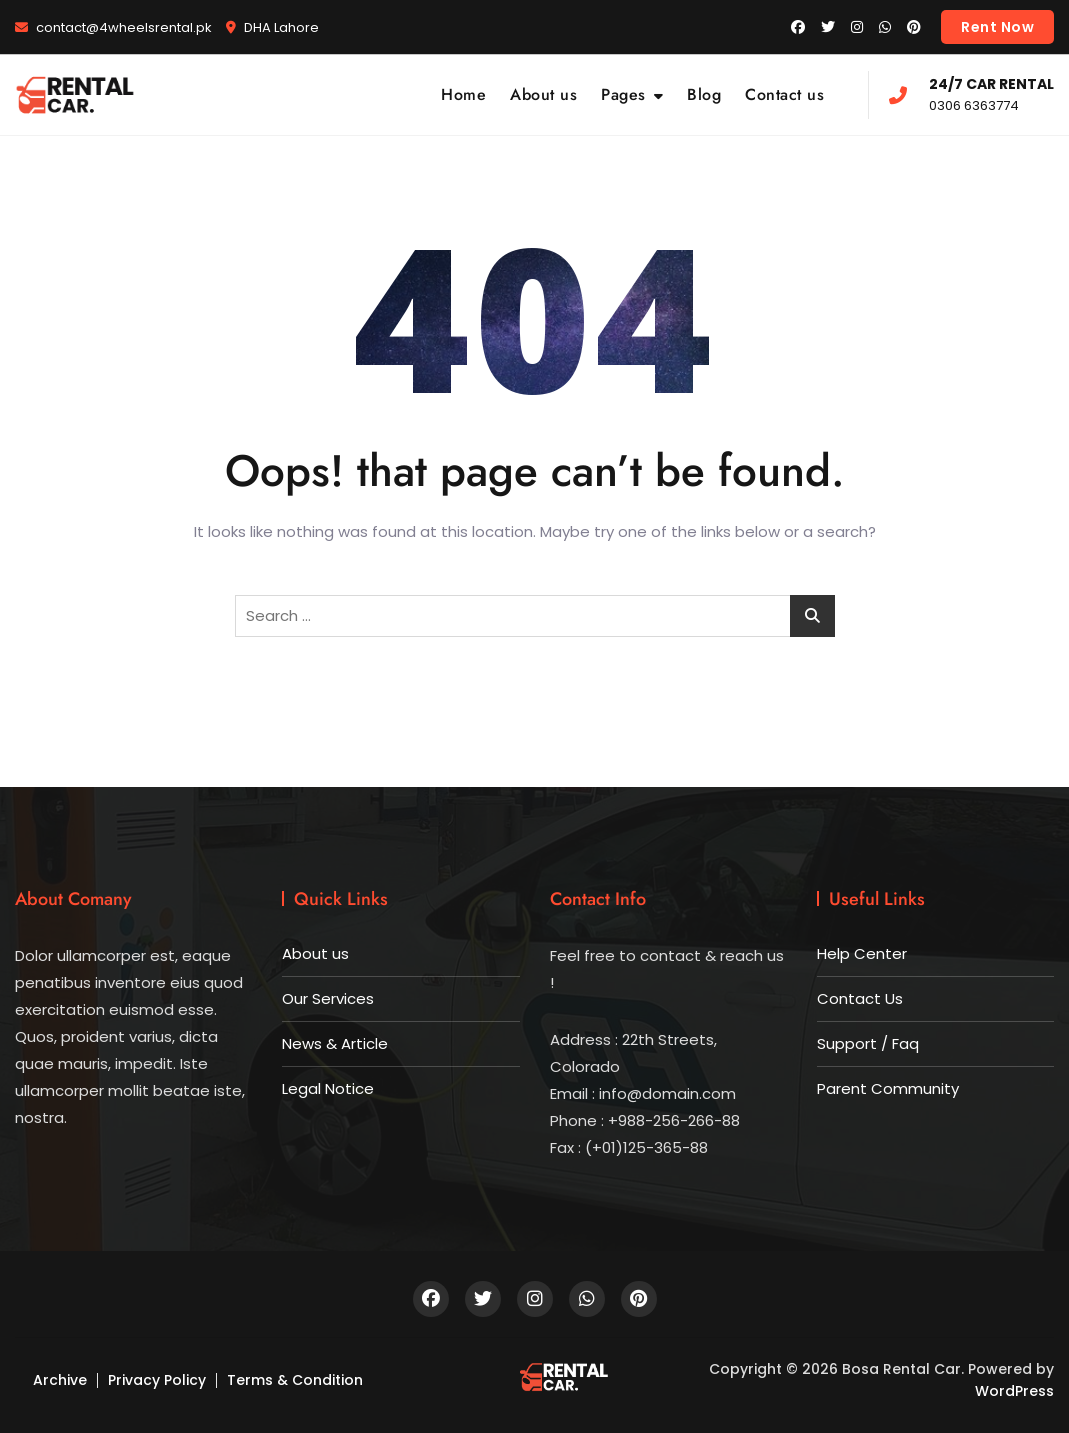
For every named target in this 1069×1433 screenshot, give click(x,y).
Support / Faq (868, 1043)
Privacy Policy (157, 1380)
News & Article (335, 1043)
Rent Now (997, 27)
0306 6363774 (971, 93)
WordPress (1014, 1391)
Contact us (784, 94)
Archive (60, 1380)
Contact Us (860, 998)
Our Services (328, 998)
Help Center (862, 953)
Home (463, 94)
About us (543, 94)
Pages (623, 94)
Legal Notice (328, 1088)
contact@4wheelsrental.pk (113, 27)
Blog (704, 94)
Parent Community (888, 1088)
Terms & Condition (295, 1380)
